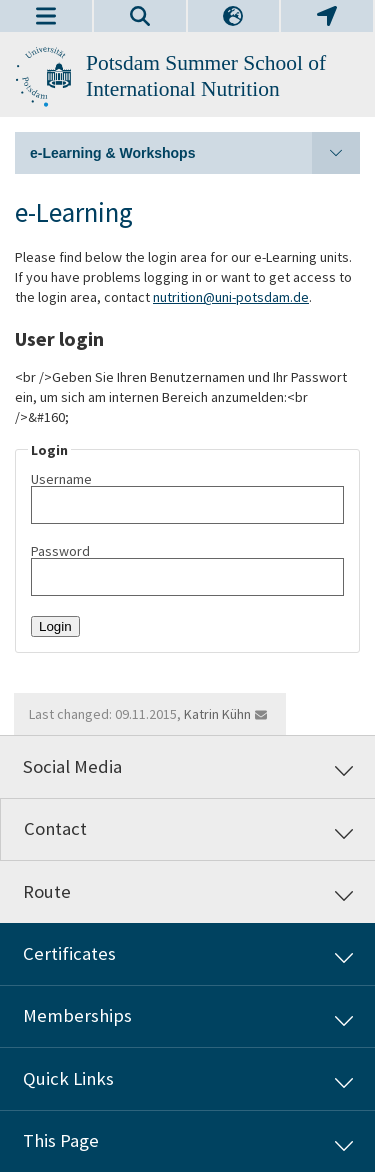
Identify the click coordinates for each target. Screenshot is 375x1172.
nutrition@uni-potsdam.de (231, 297)
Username (187, 498)
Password (187, 570)
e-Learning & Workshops (195, 153)
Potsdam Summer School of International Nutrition (206, 76)
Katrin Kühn (217, 714)
